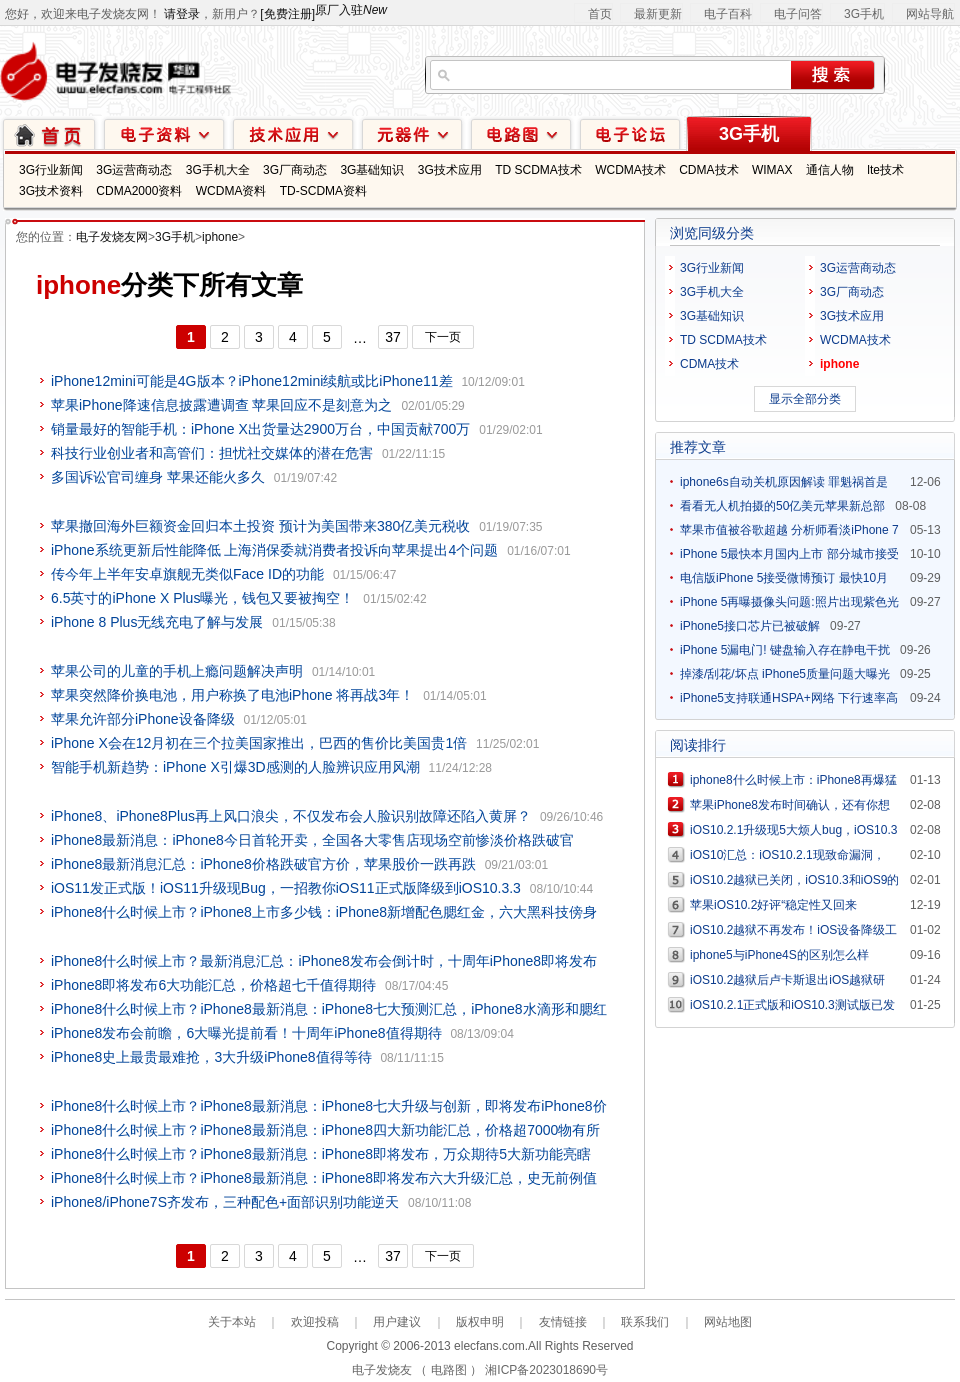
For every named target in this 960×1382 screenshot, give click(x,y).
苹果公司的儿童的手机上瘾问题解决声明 (177, 671)
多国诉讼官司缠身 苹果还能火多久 (158, 477)
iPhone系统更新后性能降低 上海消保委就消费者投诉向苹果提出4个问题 (274, 550)
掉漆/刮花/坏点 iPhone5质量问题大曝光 (785, 674)
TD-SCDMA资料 (323, 191)
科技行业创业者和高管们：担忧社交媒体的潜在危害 (212, 453)
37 (393, 337)
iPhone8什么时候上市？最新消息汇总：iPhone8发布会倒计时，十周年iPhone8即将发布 (324, 961)
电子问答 (798, 14)
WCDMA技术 (630, 170)
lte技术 (885, 170)
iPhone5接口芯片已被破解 (750, 626)
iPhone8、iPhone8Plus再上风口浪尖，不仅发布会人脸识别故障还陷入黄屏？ (291, 816)
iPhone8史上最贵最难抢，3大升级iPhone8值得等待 (211, 1057)
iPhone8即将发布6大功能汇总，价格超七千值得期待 (213, 985)
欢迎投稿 (315, 1322)
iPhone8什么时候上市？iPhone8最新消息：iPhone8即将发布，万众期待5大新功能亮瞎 (321, 1154)
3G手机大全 (218, 170)
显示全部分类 (805, 399)
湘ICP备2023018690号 (546, 1370)
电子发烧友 (382, 1370)
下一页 (443, 337)
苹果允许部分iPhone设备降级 (143, 719)
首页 (600, 14)
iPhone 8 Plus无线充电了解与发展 (157, 622)
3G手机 (864, 14)
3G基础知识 (372, 170)
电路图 (521, 133)
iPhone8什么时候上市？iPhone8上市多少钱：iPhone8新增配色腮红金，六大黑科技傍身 (324, 912)
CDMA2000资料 (139, 191)
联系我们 (645, 1322)
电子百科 (728, 14)
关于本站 (232, 1322)
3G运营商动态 (134, 170)
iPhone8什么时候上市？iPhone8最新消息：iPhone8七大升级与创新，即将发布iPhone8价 (329, 1106)
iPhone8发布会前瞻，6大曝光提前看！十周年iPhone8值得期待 (246, 1033)
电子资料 (164, 133)
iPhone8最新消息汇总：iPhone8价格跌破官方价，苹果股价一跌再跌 (263, 864)
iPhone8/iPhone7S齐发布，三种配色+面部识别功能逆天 (225, 1202)
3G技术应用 (450, 170)
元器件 (412, 133)
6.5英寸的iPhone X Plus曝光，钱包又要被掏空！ (202, 598)
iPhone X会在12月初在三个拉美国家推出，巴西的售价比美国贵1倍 (259, 743)
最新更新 (658, 14)
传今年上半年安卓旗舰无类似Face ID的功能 (187, 574)
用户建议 (397, 1322)
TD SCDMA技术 (538, 170)
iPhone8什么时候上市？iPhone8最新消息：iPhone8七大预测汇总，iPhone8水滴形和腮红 (329, 1009)
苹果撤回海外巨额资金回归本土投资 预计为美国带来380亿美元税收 (260, 526)
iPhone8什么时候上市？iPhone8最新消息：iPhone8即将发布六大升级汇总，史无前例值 (324, 1178)
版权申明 (480, 1322)
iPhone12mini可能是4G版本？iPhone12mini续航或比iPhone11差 (252, 381)
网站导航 (930, 14)
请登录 (182, 14)
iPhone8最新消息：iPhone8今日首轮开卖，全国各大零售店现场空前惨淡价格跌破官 (312, 840)
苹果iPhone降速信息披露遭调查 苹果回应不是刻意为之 (221, 405)
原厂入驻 (351, 10)
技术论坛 (630, 133)
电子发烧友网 (112, 237)
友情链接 (563, 1322)
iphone (220, 237)
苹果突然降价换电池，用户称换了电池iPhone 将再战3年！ (232, 695)
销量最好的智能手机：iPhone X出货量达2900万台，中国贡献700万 (260, 429)
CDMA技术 (708, 170)
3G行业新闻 (51, 170)
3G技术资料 (51, 191)
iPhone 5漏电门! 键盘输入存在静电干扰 (785, 650)
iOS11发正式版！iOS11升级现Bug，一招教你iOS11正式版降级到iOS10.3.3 (286, 888)
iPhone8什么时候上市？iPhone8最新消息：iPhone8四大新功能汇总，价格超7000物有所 (325, 1130)
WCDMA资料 (231, 191)
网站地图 (728, 1322)
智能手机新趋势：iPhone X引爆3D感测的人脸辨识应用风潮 (235, 767)
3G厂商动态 (295, 170)
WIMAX (772, 170)
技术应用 (293, 133)
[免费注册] (287, 14)
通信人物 (830, 170)
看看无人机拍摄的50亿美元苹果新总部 (782, 506)
